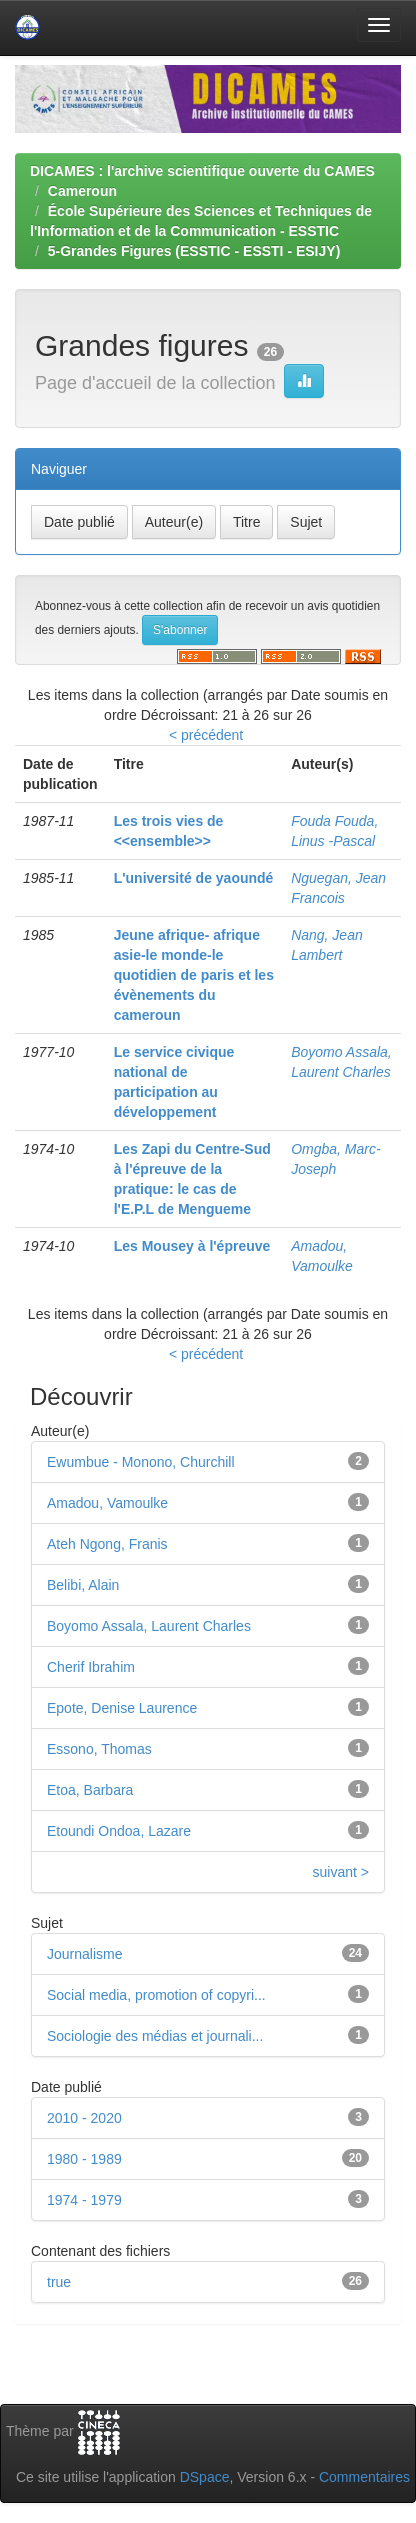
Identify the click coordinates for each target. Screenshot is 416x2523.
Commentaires (364, 2477)
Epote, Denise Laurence (122, 1708)
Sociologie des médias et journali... (155, 2036)
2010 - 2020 (84, 2118)
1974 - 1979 (84, 2200)
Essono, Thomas (99, 1749)
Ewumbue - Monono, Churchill (141, 1462)
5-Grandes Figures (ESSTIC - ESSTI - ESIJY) (194, 251)
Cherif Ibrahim (91, 1667)
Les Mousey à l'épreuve (192, 1246)
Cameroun (82, 191)
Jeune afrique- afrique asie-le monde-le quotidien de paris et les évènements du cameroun (194, 975)
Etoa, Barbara (90, 1790)
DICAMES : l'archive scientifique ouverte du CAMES (202, 171)
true (59, 2282)
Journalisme (84, 1954)
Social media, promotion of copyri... (156, 1995)
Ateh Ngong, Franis (107, 1544)
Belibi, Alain (83, 1585)
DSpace (205, 2477)
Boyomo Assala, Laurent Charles (149, 1626)
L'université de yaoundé (194, 878)
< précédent (206, 735)
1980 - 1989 (84, 2159)
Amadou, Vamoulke (107, 1503)
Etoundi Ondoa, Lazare (119, 1831)
